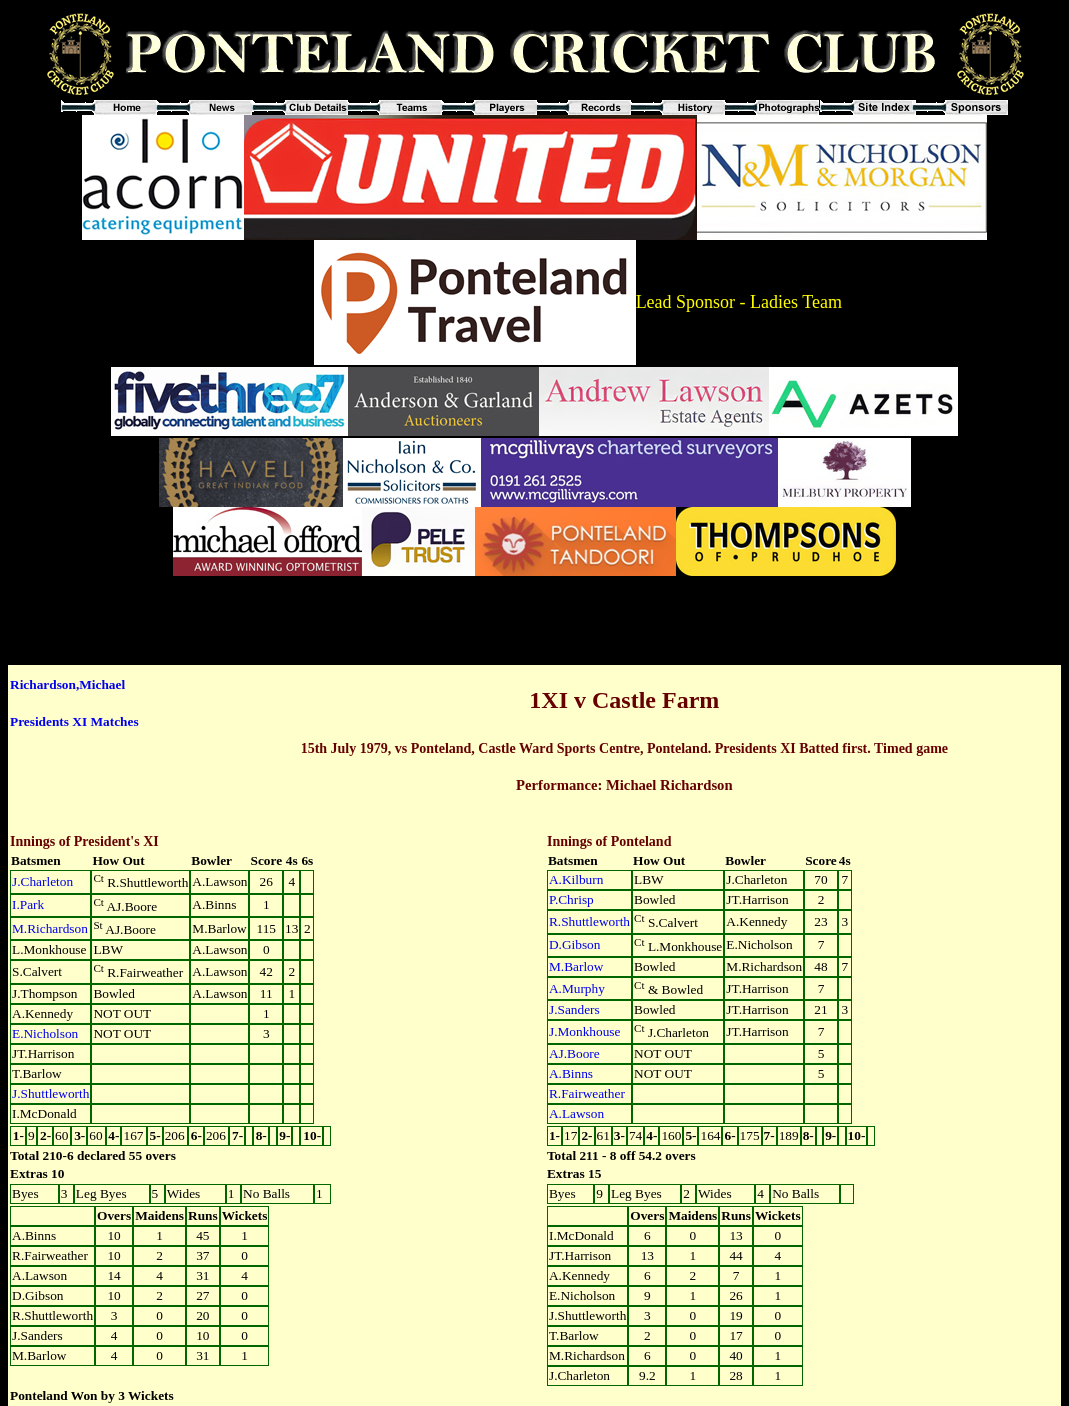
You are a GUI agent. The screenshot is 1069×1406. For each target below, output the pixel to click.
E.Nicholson (45, 1033)
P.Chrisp (571, 899)
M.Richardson (50, 928)
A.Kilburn (576, 879)
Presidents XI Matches (74, 721)
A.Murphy (577, 988)
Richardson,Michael (67, 684)
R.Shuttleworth (589, 921)
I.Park (28, 904)
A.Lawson (576, 1113)
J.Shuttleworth (50, 1093)
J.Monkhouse (584, 1031)
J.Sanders (574, 1009)
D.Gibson (574, 944)
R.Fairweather (587, 1093)
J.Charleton (42, 881)
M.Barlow (576, 966)
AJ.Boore (574, 1053)
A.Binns (571, 1073)
